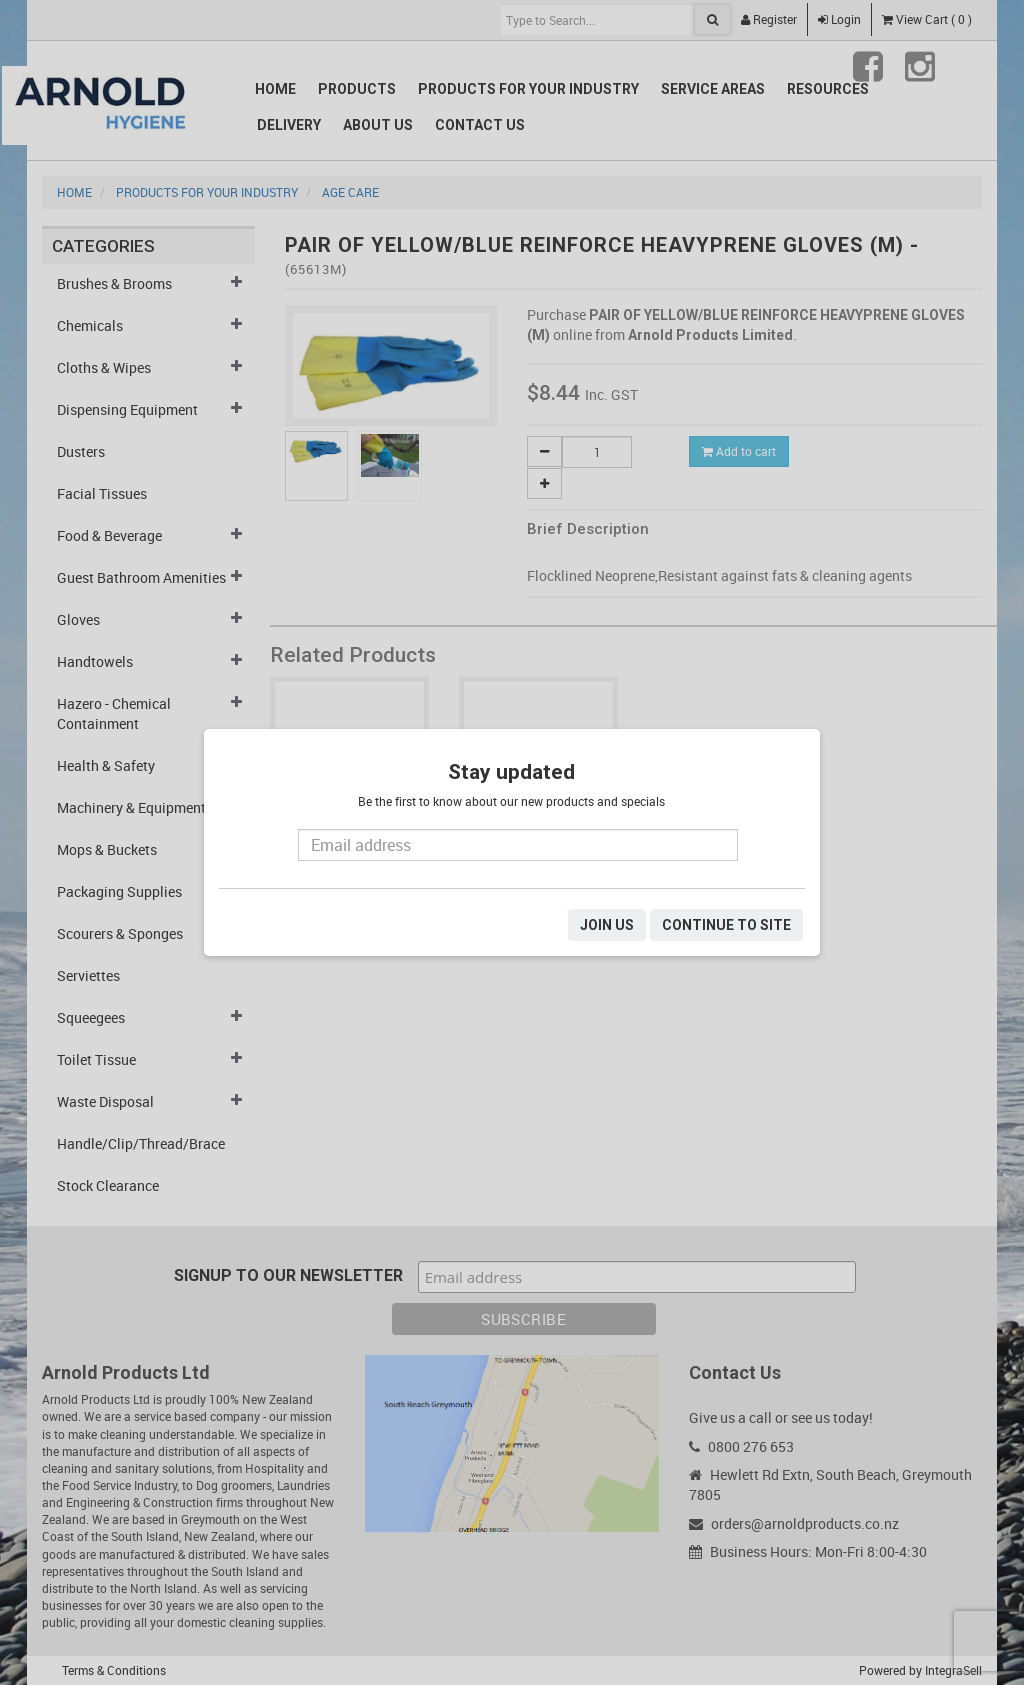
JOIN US (607, 925)
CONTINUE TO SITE (726, 925)
